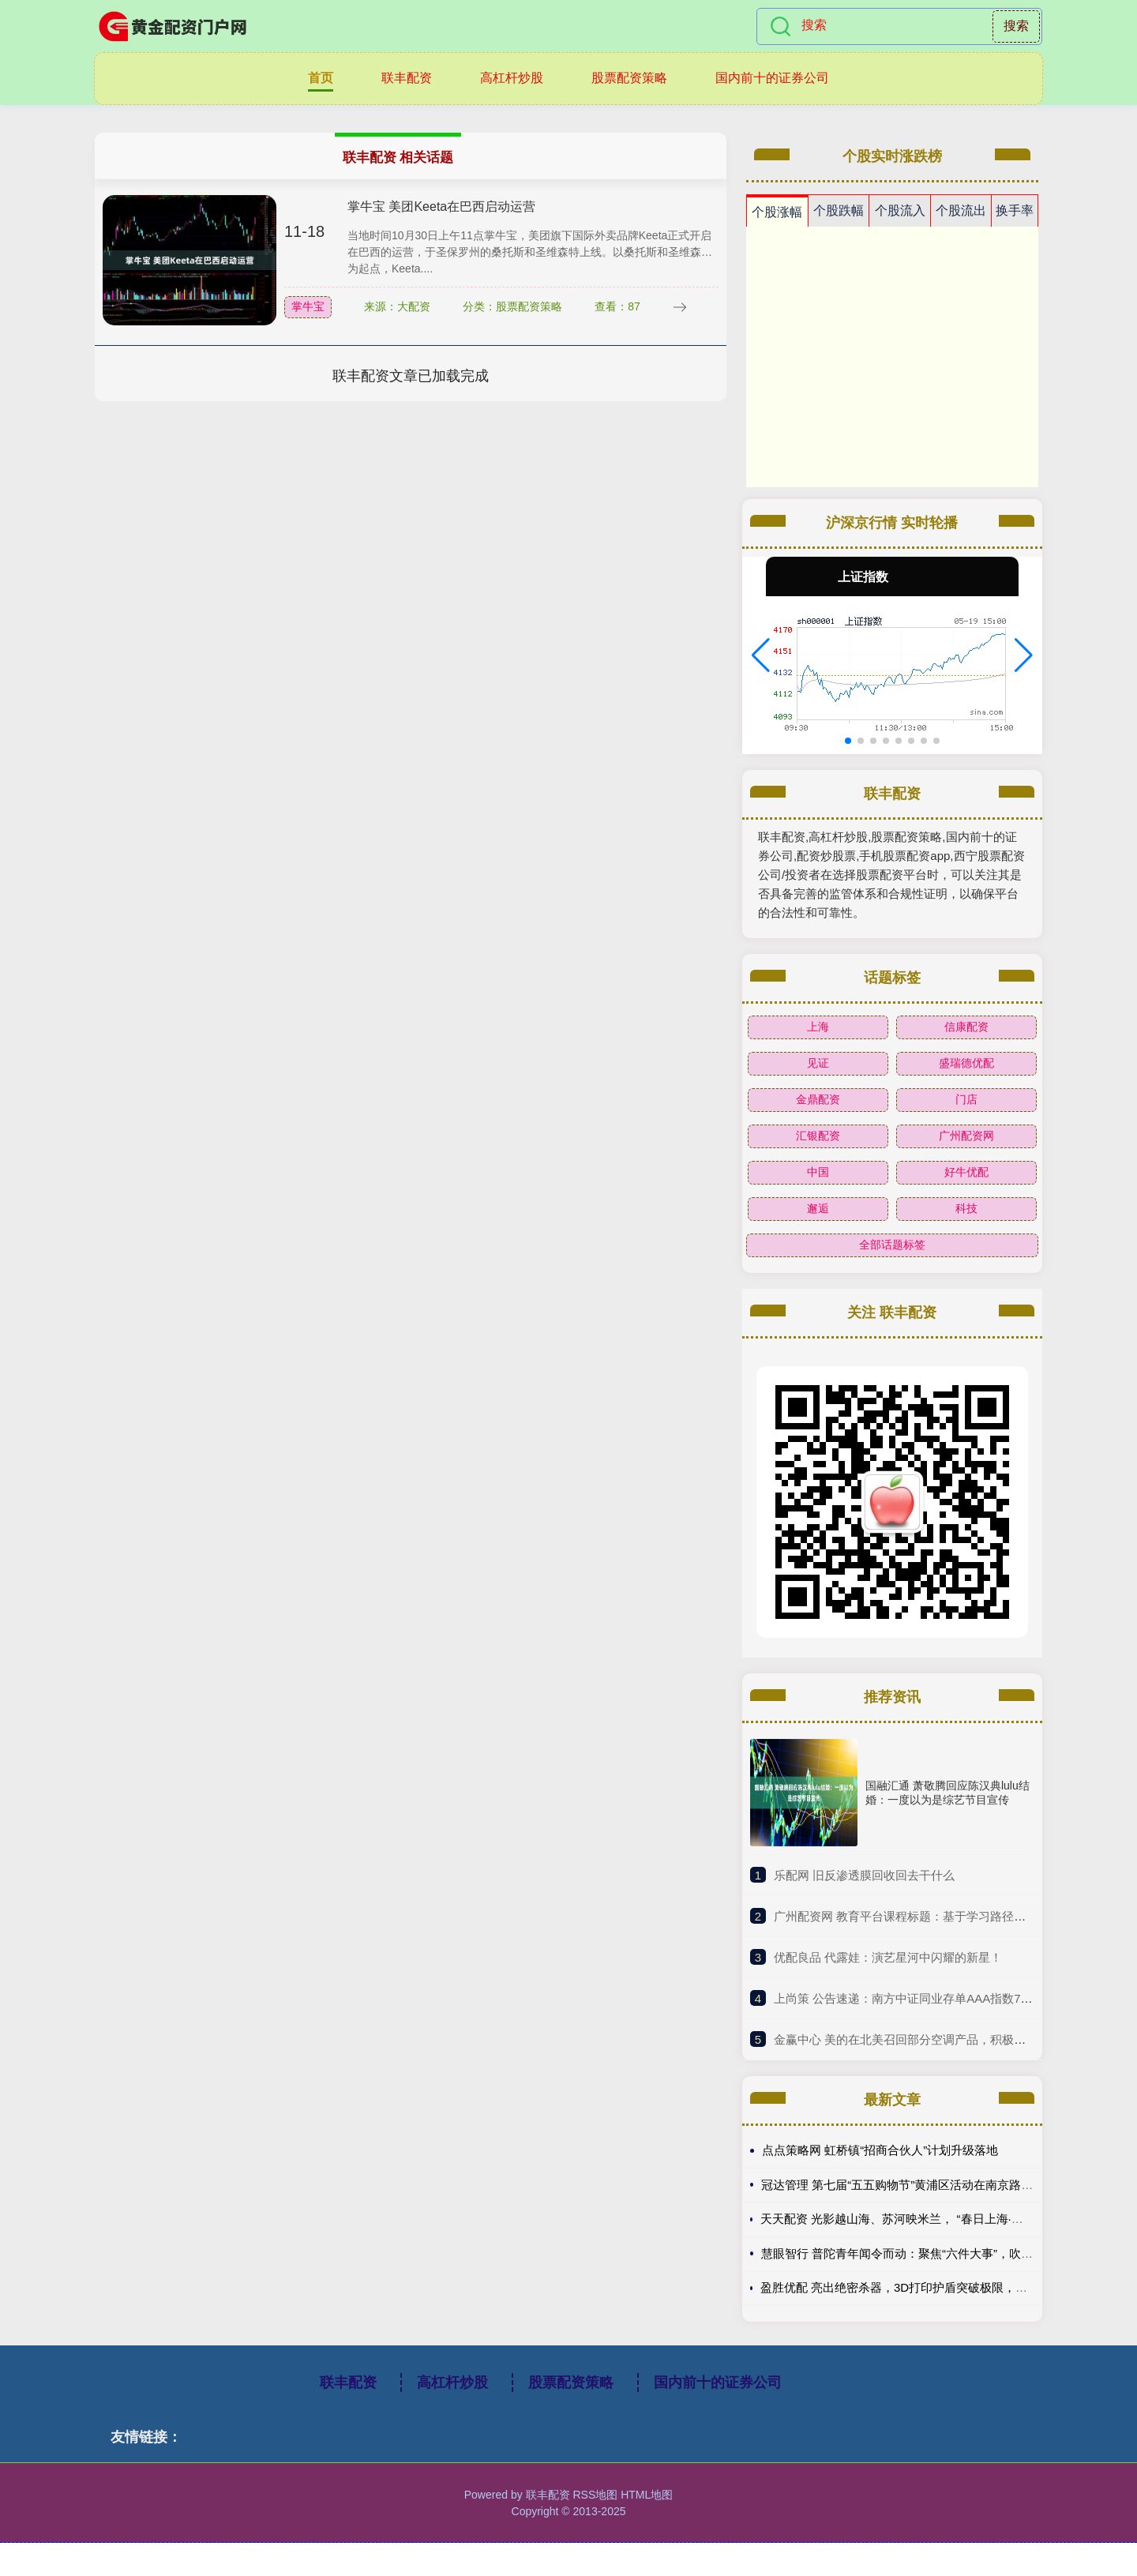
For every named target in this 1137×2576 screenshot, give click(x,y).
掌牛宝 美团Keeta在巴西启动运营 (441, 206)
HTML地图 (647, 2494)
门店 (966, 1099)
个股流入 (900, 210)
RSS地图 (594, 2494)
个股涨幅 (777, 212)
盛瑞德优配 (966, 1063)
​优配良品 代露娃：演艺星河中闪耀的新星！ (888, 1957)
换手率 (1015, 210)
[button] (760, 655)
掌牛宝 (308, 306)
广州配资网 (966, 1135)
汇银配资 (818, 1135)
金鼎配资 (818, 1099)
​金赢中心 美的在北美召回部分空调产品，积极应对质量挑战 (929, 2039)
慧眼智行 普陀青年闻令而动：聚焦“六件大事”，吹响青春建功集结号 (938, 2253)
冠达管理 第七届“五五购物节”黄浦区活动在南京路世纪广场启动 (926, 2184)
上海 (818, 1026)
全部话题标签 (892, 1244)
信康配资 (966, 1026)
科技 (966, 1208)
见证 (818, 1063)
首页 (320, 77)
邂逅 (818, 1208)
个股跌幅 (838, 210)
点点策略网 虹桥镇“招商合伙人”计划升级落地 (880, 2150)
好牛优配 (966, 1172)
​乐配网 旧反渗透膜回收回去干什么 (864, 1875)
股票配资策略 (629, 77)
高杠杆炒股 (511, 77)
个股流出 (961, 210)
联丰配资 (406, 77)
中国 (818, 1172)
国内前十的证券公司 (772, 77)
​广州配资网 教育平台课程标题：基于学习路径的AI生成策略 (929, 1916)
